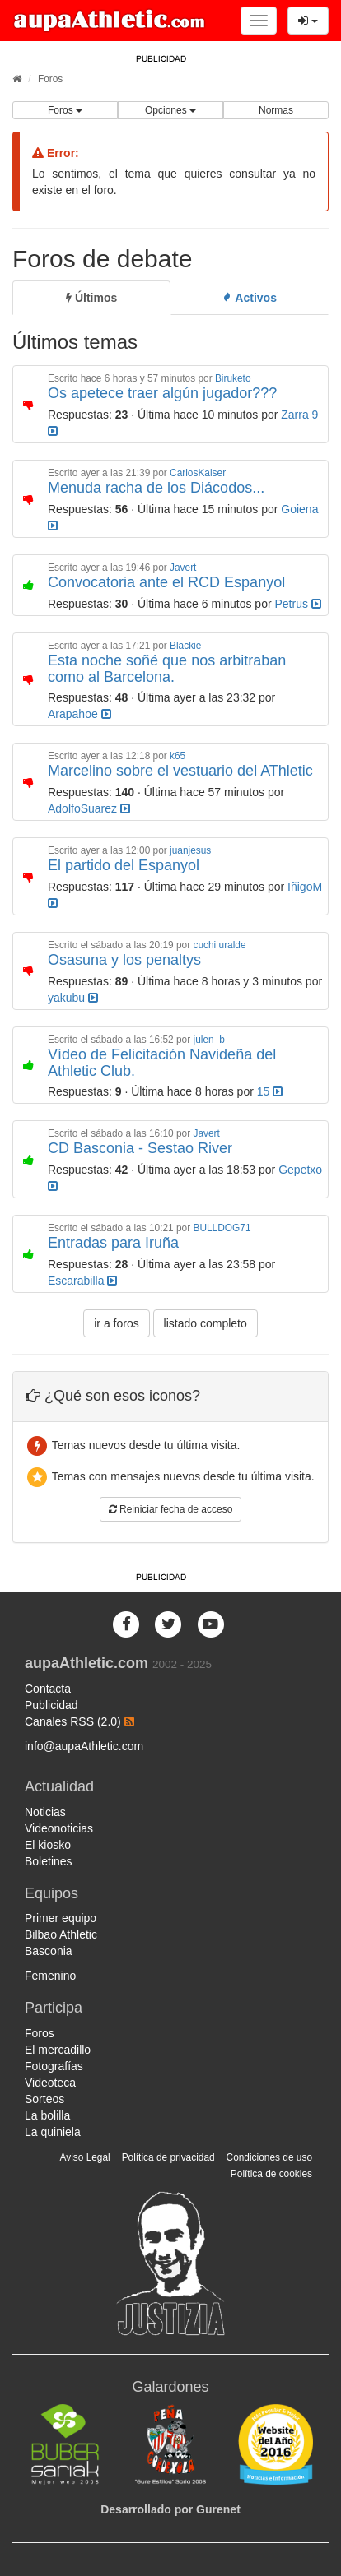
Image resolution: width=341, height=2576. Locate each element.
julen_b (208, 1039)
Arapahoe (79, 713)
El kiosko (48, 1844)
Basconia (48, 1950)
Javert (183, 567)
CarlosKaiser (198, 473)
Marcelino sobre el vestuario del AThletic (180, 770)
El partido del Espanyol (123, 865)
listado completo (205, 1323)
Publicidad (51, 1705)
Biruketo (233, 378)
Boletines (48, 1861)
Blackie (185, 645)
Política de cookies (271, 2174)
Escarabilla (82, 1280)
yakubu (73, 997)
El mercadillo (58, 2049)
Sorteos (44, 2099)
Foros (50, 79)
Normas (276, 110)
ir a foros (116, 1323)
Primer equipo (60, 1918)
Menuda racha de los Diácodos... (156, 488)
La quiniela (53, 2131)
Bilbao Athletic (61, 1934)
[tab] (91, 297)
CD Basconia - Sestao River (140, 1148)
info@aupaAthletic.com (84, 1746)
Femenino (50, 1975)
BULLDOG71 (221, 1228)
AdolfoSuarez (89, 808)
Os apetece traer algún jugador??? (162, 393)
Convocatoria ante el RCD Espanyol (166, 582)
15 (270, 1091)
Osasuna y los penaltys (124, 960)
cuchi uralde (219, 945)
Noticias (45, 1811)
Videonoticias (59, 1828)
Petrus (298, 603)
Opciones (170, 110)
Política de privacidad (168, 2157)
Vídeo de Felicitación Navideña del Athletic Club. (162, 1062)
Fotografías (54, 2066)
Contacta (48, 1688)
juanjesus (190, 850)
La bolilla (47, 2115)
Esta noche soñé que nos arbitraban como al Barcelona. (167, 668)
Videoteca (50, 2082)
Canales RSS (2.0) (79, 1721)
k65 (177, 756)
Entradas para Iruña (113, 1243)
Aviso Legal (84, 2157)
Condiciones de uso (269, 2157)
